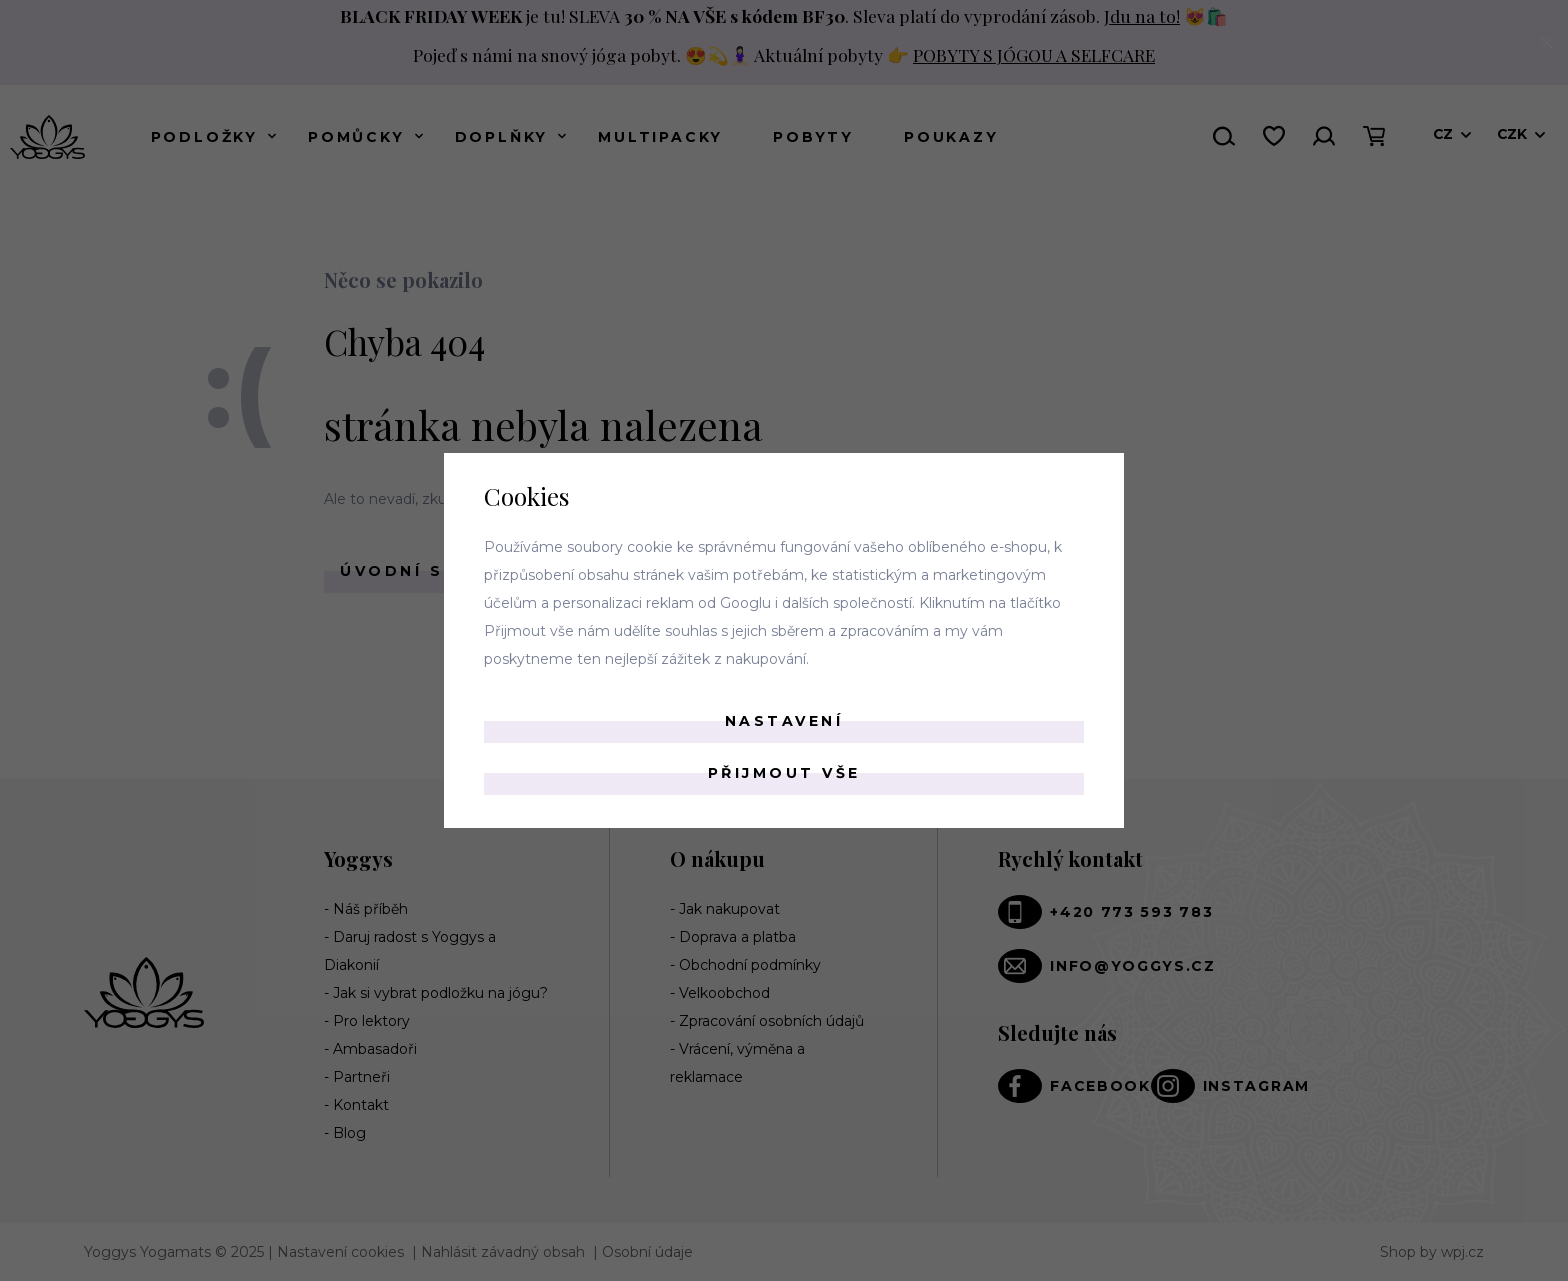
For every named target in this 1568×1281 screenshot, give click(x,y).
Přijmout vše (784, 773)
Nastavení (784, 721)
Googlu (745, 603)
